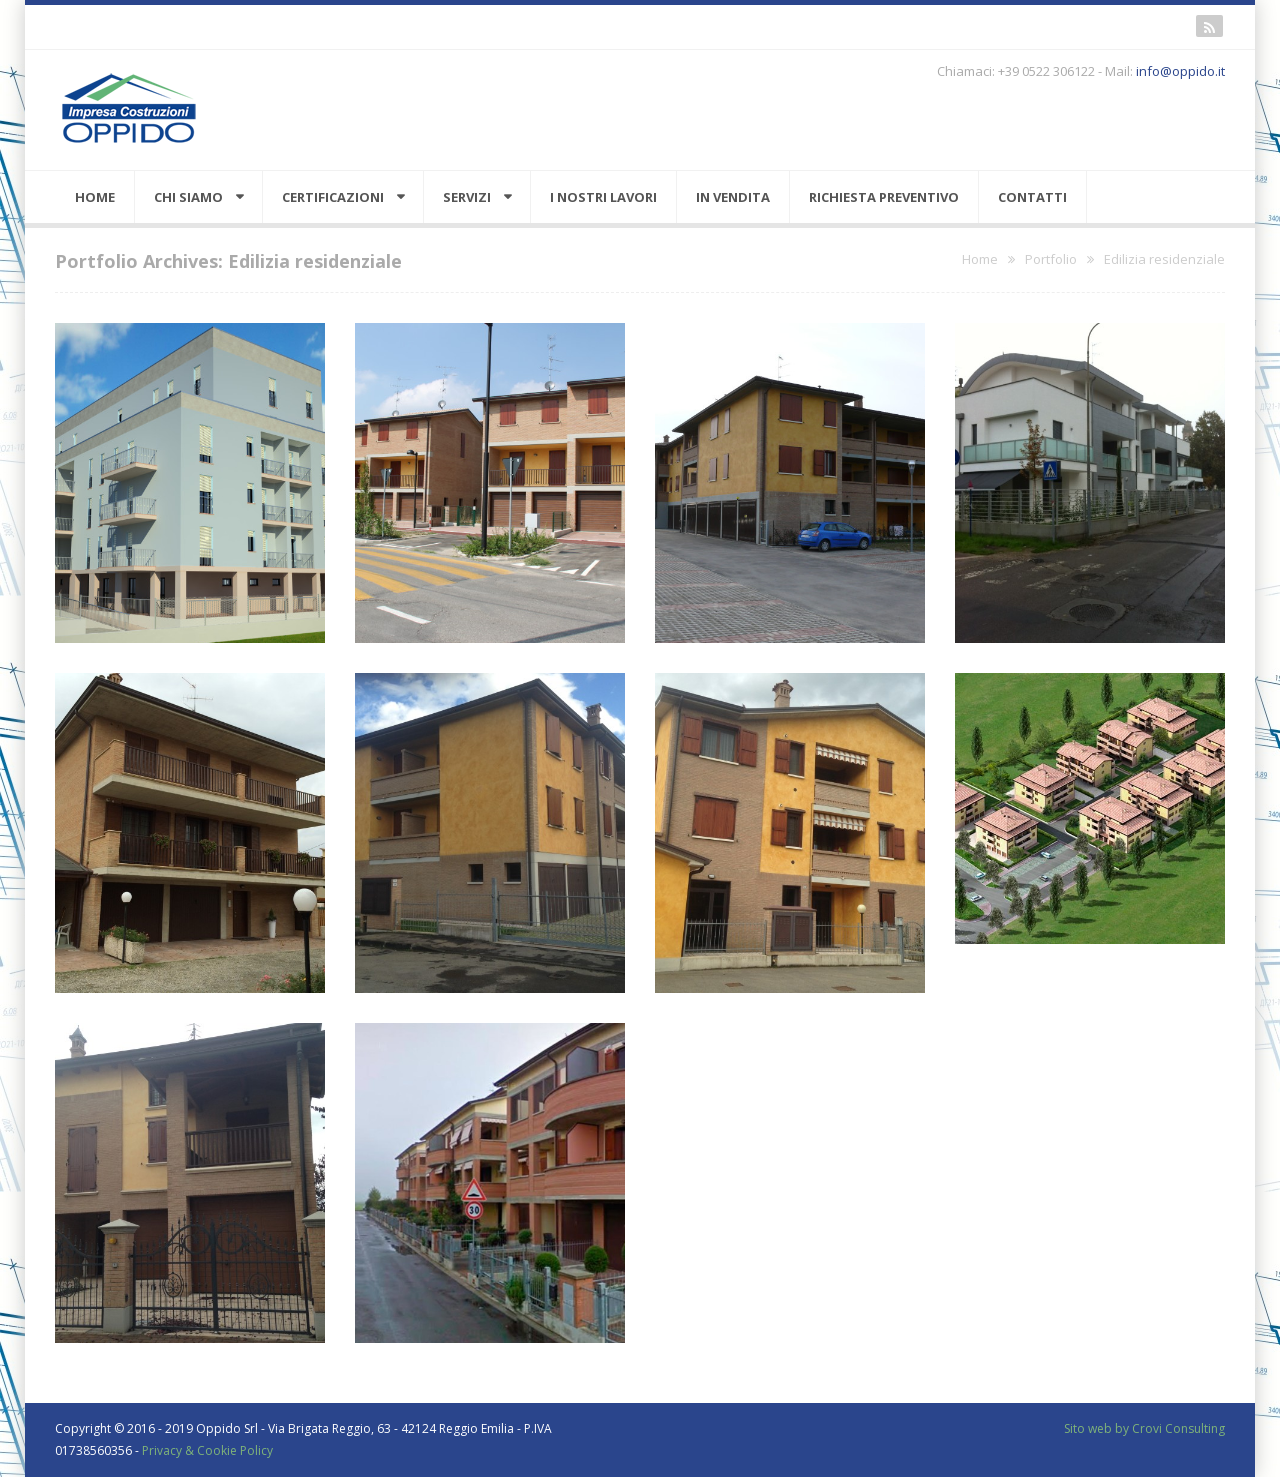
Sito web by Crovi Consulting (1144, 1428)
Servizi (467, 197)
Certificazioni (333, 197)
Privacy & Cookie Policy (207, 1450)
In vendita (733, 197)
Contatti (1032, 197)
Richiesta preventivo (884, 197)
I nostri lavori (603, 197)
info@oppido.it (1180, 71)
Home (95, 197)
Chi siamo (188, 197)
